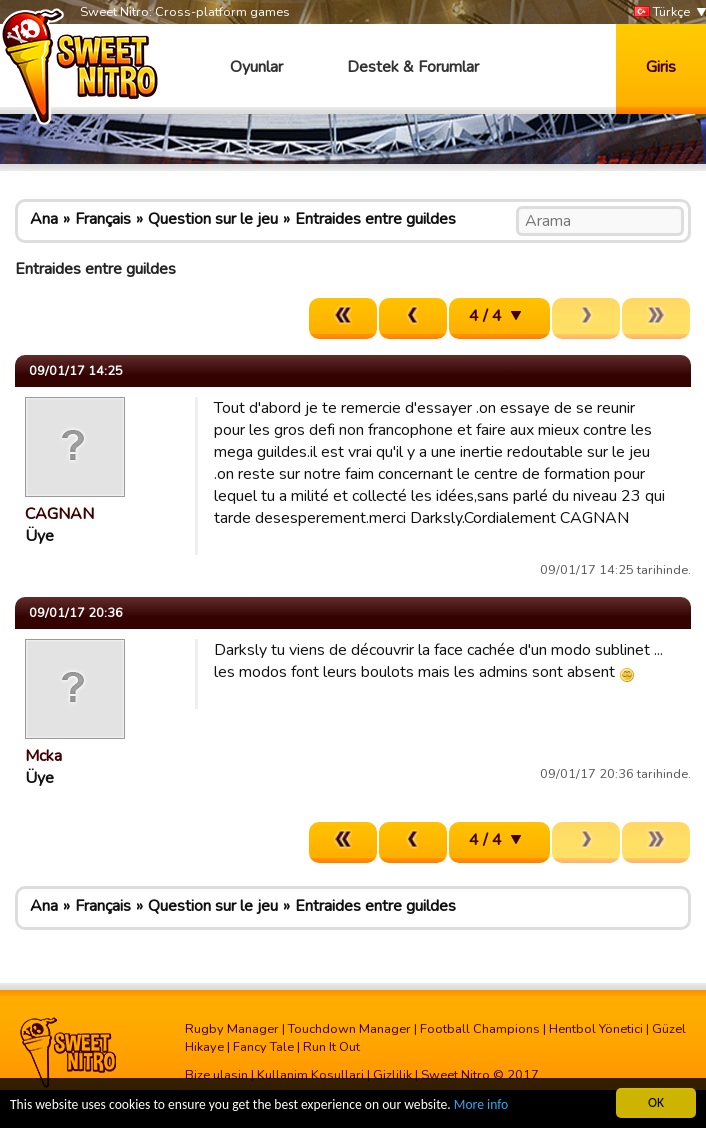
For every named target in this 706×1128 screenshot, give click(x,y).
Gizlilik (392, 1075)
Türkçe (662, 12)
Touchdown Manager (349, 1029)
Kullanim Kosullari (310, 1075)
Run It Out (331, 1047)
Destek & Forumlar (413, 67)
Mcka (43, 756)
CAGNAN (59, 514)
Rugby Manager (232, 1029)
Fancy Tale (263, 1047)
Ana (44, 219)
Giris (661, 67)
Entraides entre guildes (375, 219)
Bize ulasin (216, 1075)
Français (103, 219)
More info (481, 1105)
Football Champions (480, 1029)
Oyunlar (256, 67)
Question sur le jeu (213, 219)
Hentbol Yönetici (596, 1029)
